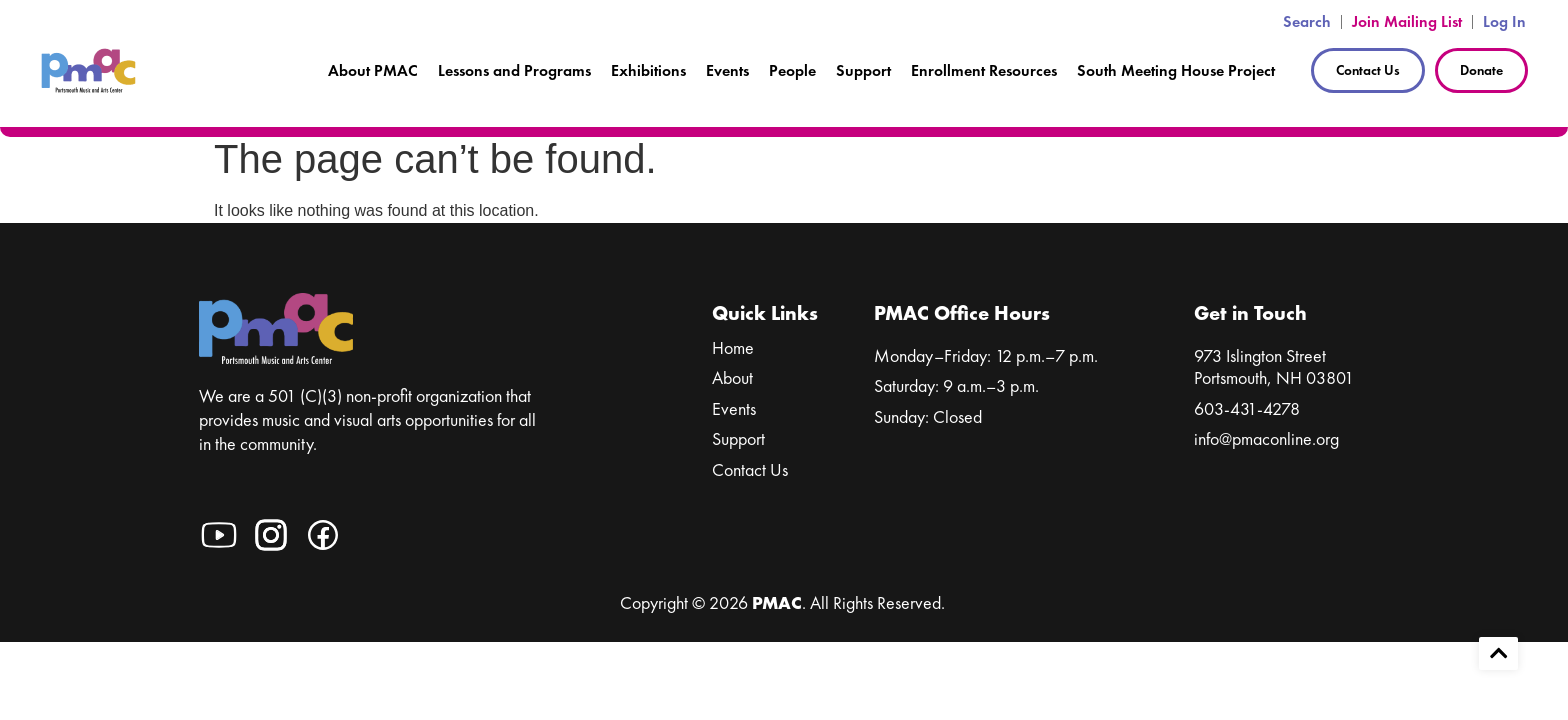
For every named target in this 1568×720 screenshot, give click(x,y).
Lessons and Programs (514, 70)
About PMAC (373, 70)
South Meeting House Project (1176, 70)
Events (727, 70)
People (792, 70)
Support (863, 70)
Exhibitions (648, 70)
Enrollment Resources (984, 70)
